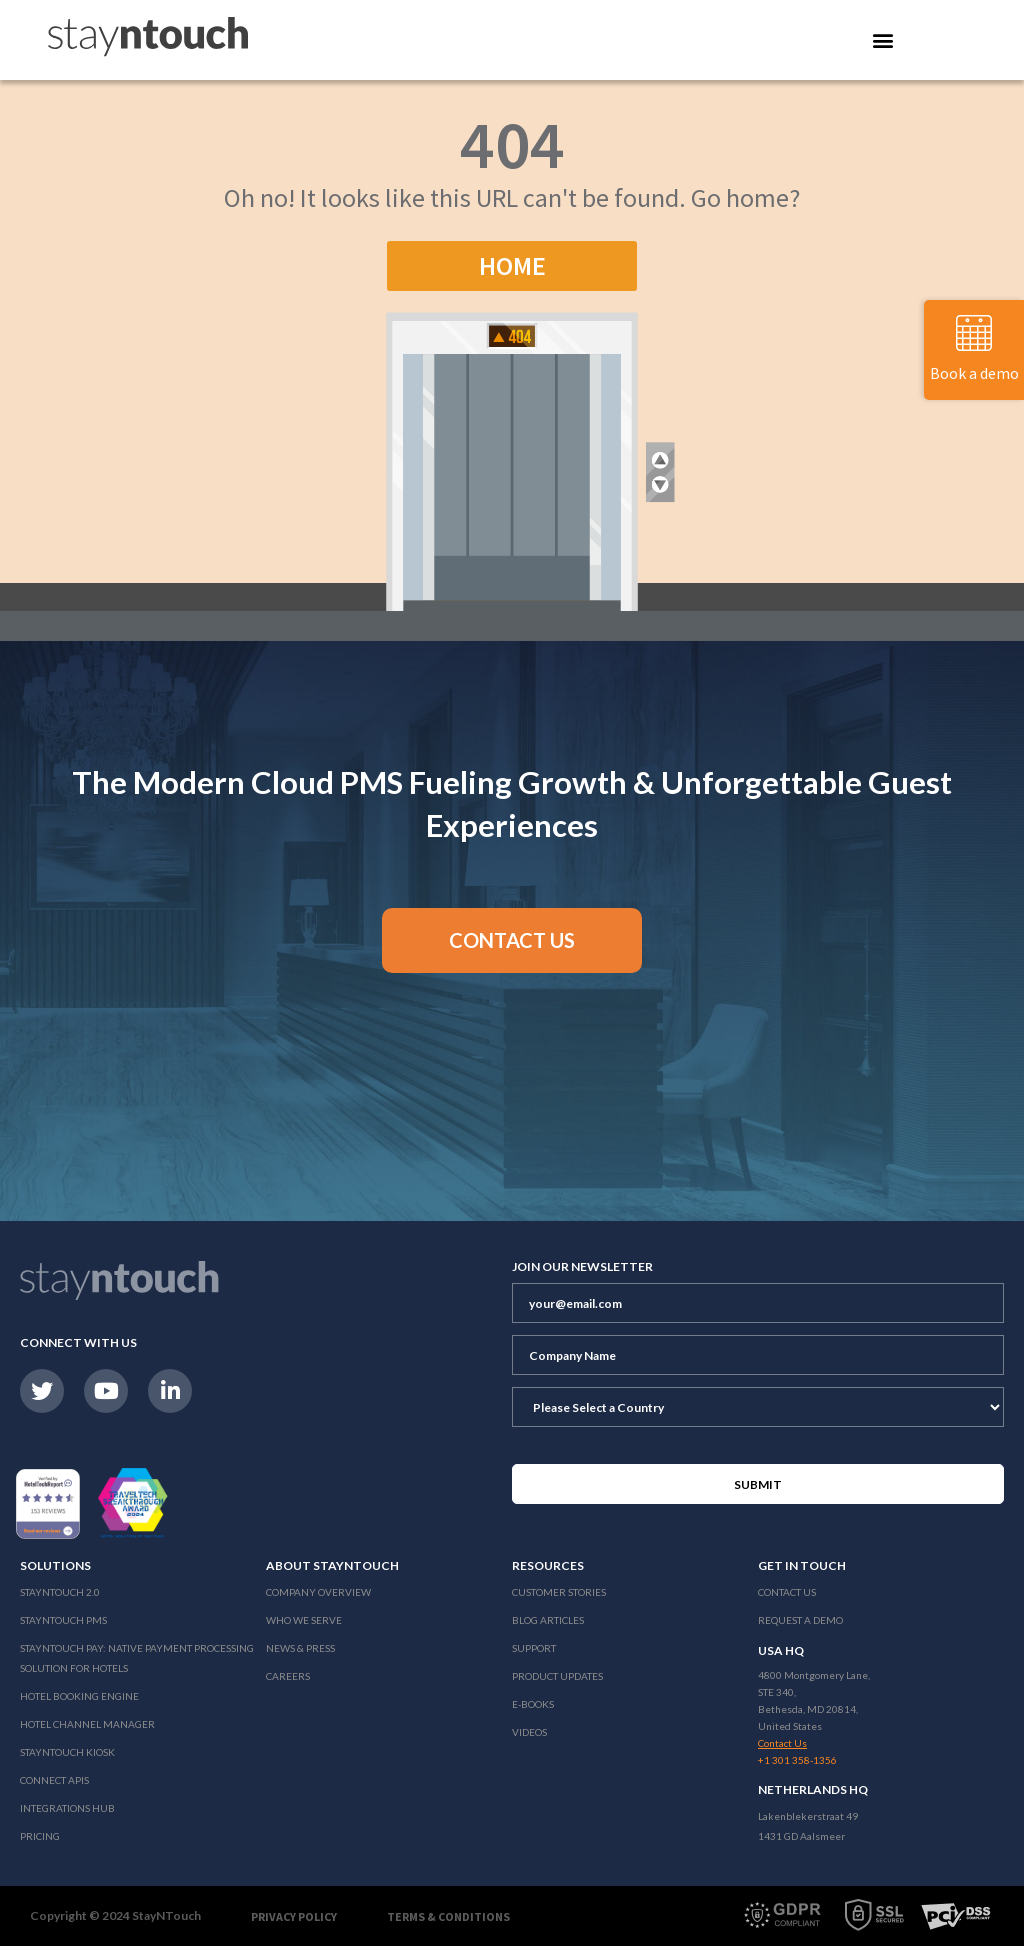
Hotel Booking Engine (79, 1696)
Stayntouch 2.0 (60, 1592)
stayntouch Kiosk (67, 1752)
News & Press (300, 1648)
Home (512, 265)
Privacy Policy (294, 1916)
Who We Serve (304, 1620)
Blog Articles (548, 1620)
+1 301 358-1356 (797, 1760)
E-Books (533, 1704)
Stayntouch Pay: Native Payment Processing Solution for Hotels (137, 1658)
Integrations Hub (67, 1808)
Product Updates (557, 1676)
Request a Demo (800, 1620)
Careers (288, 1676)
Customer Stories (559, 1592)
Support (534, 1648)
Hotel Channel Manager (87, 1724)
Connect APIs (54, 1780)
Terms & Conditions (448, 1916)
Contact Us (787, 1592)
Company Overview (318, 1592)
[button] (512, 940)
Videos (529, 1732)
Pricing (40, 1836)
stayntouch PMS (63, 1620)
